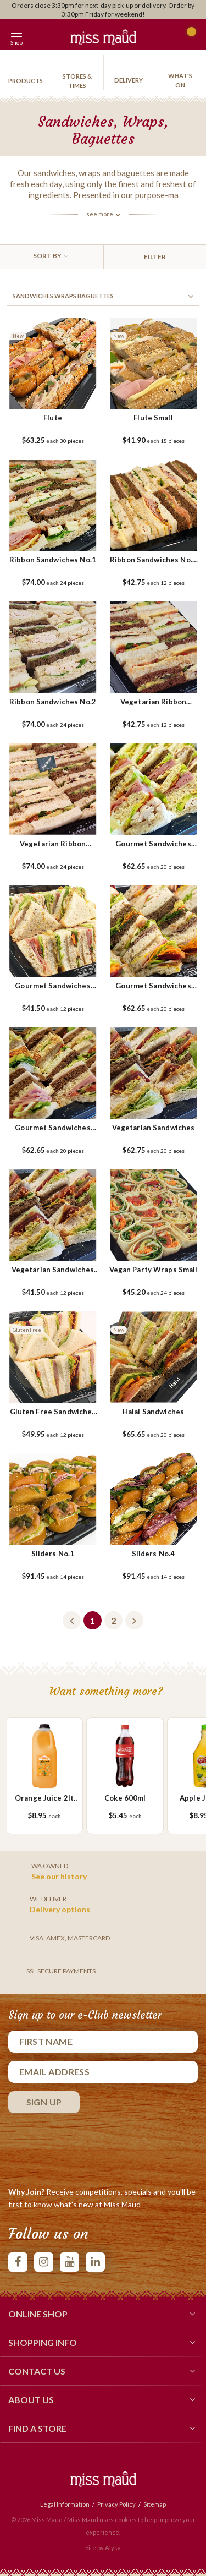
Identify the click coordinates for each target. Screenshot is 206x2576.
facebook (17, 2262)
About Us (103, 2399)
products (25, 80)
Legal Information (65, 2504)
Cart (188, 36)
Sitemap (154, 2504)
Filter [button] (155, 257)
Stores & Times (77, 81)
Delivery (128, 80)
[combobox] (51, 257)
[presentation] (91, 2147)
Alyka (113, 2547)
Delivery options (60, 1909)
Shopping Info (103, 2342)
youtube (69, 2262)
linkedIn (95, 2262)
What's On (180, 80)
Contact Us (103, 2370)
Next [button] (134, 1620)
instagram (43, 2262)
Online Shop (103, 2313)
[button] (41, 34)
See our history (59, 1876)
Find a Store (103, 2428)
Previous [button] (72, 1620)
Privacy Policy (116, 2504)
